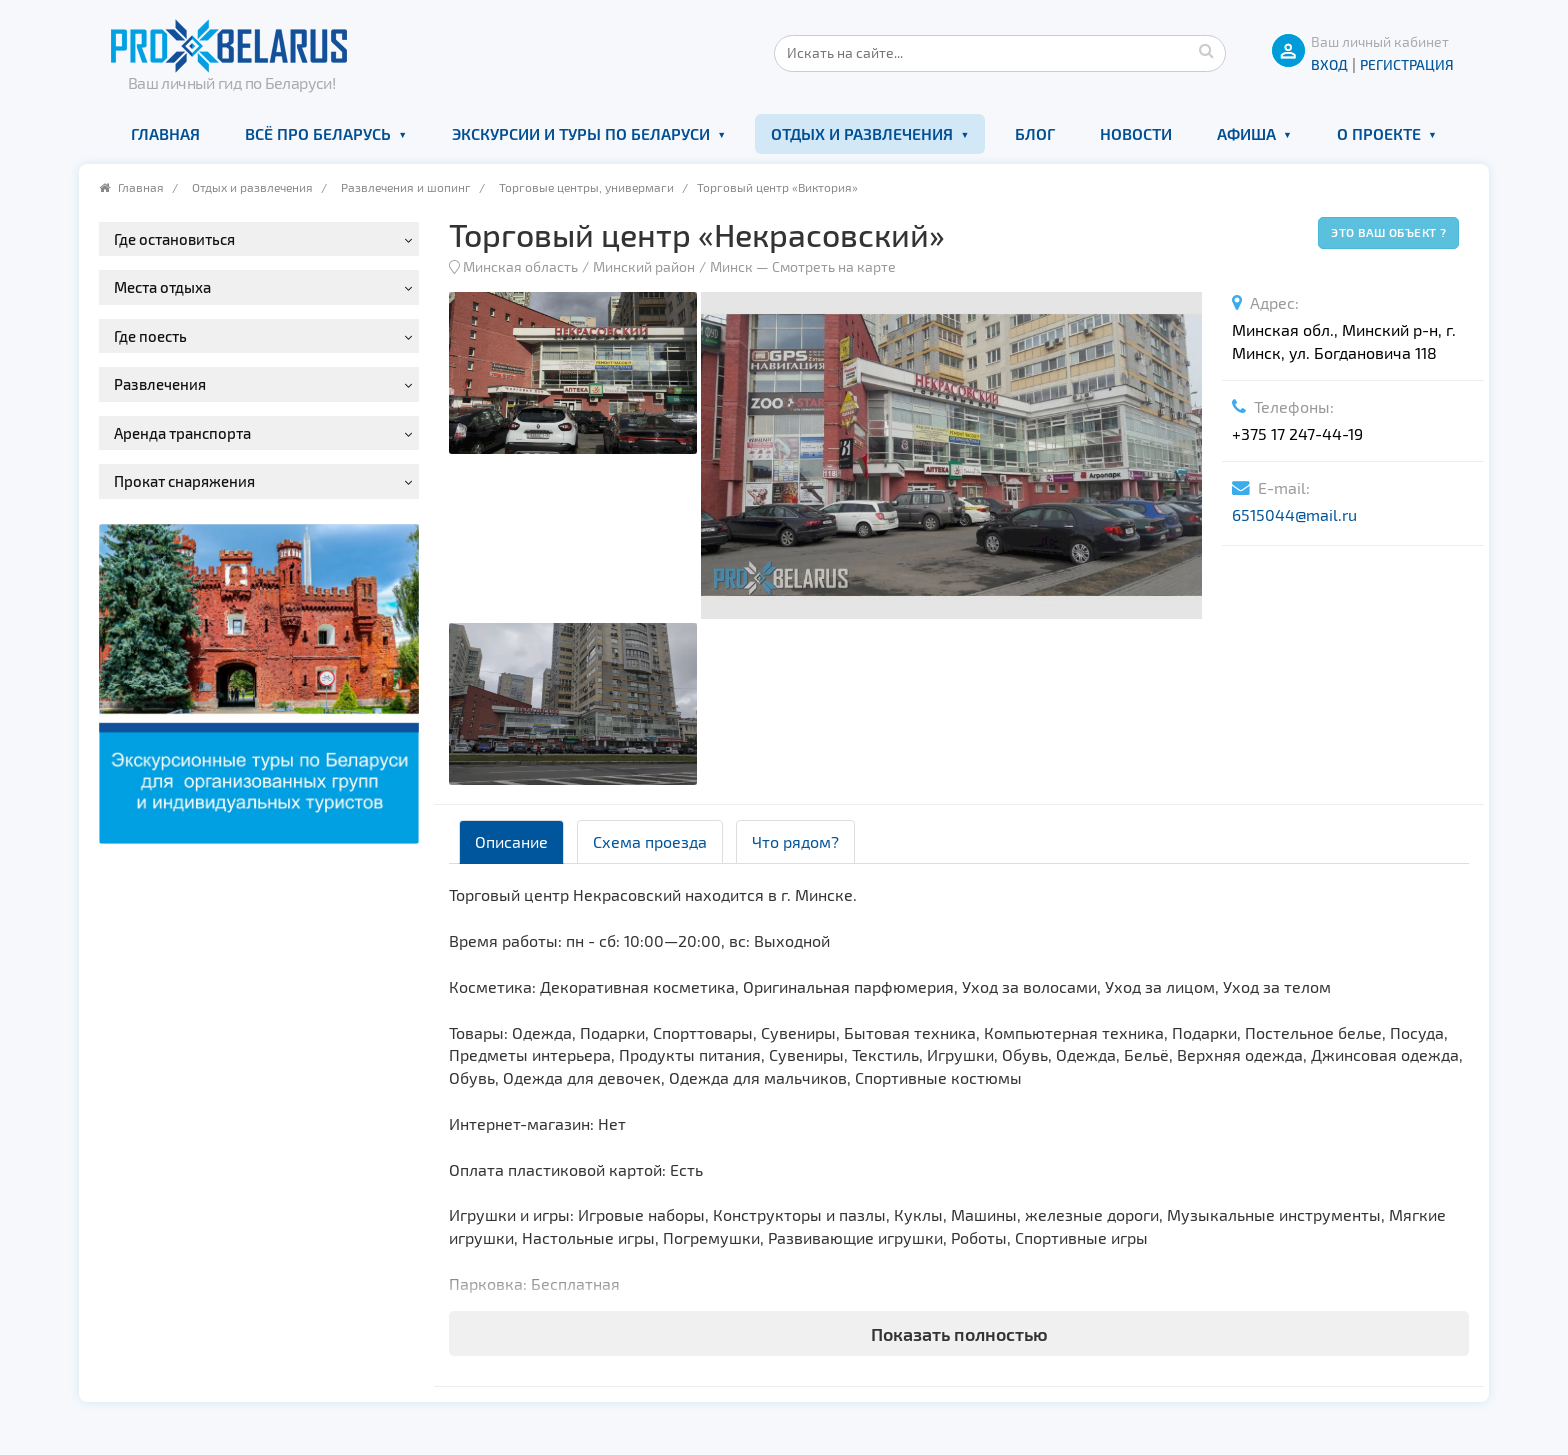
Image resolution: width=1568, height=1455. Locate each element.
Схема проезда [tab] (650, 841)
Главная (165, 133)
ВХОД (1329, 64)
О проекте (1379, 133)
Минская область (520, 266)
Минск (731, 266)
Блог (1035, 133)
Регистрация (1407, 64)
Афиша (1246, 133)
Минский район (644, 266)
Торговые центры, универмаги (586, 187)
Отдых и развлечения (862, 133)
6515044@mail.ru (1294, 514)
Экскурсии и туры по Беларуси (581, 133)
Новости (1136, 133)
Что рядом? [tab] (795, 841)
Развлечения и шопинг (406, 187)
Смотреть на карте (834, 266)
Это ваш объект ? (1388, 232)
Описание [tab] (511, 841)
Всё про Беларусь (318, 133)
